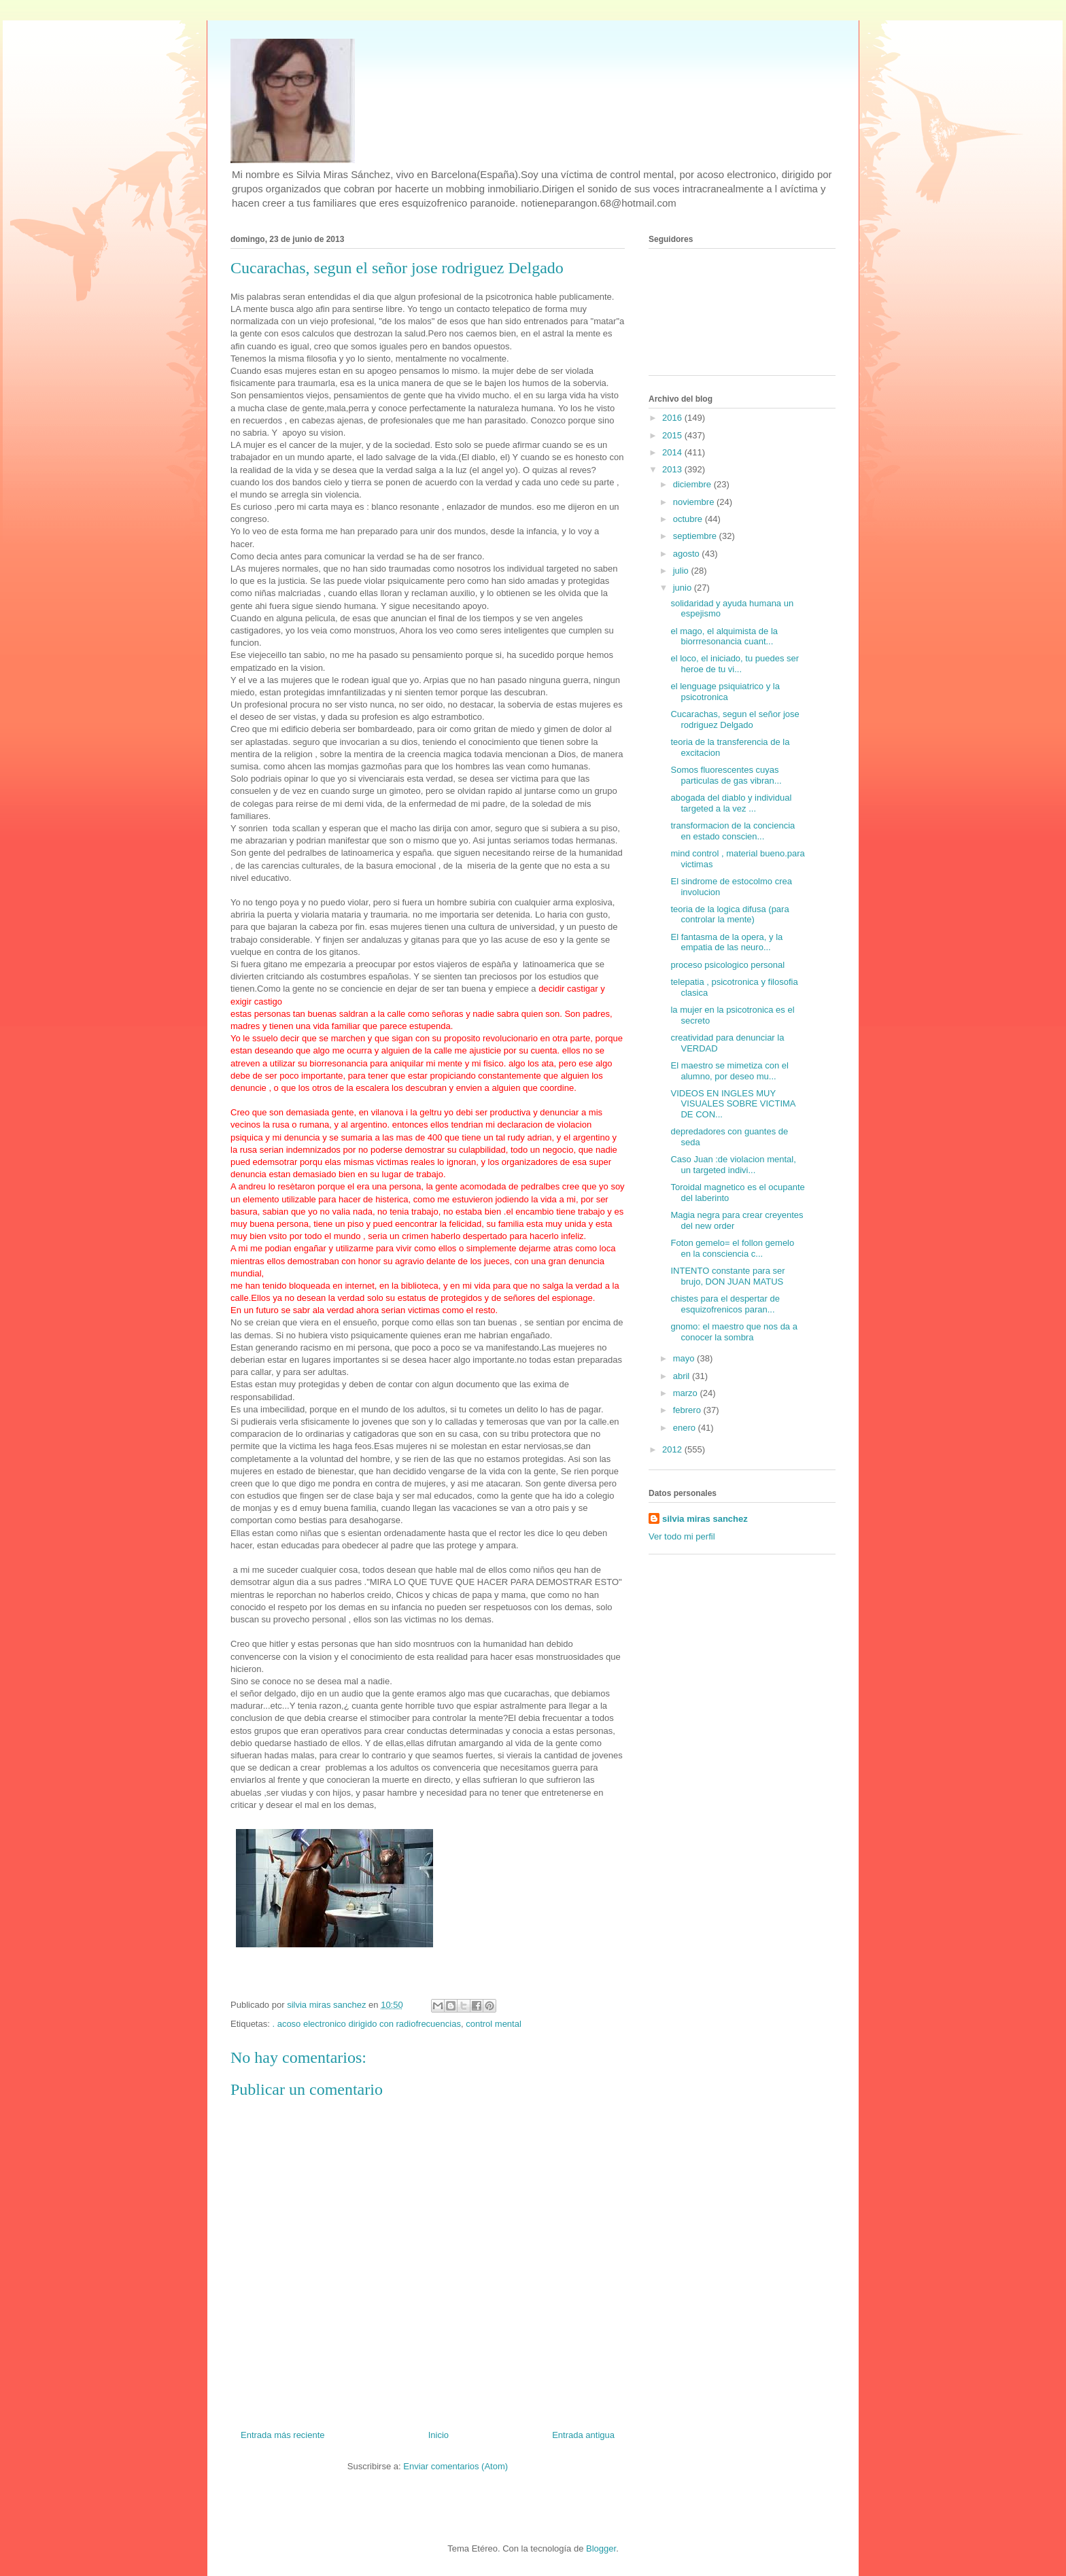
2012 (673, 1449)
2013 (673, 469)
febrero (688, 1410)
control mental (493, 2024)
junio (683, 587)
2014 (673, 452)
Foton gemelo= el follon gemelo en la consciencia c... (732, 1248)
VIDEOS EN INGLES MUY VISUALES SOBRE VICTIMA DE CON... (732, 1103)
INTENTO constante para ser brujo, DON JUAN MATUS (727, 1276)
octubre (689, 519)
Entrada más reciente (283, 2435)
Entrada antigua (583, 2435)
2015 (673, 435)
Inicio (438, 2435)
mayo (685, 1358)
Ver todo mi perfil (682, 1536)
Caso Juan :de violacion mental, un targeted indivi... (732, 1164)
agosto (687, 554)
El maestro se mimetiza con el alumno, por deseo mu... (729, 1070)
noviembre (695, 502)
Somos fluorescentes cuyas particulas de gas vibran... (725, 775)
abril (682, 1376)
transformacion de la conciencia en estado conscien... (732, 830)
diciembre (693, 484)
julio (682, 570)
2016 (673, 418)
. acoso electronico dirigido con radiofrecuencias (366, 2024)
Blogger (601, 2548)
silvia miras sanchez (705, 1519)
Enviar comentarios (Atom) (455, 2466)
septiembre (696, 536)
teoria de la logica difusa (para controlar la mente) (729, 914)
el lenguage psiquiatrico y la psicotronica (724, 691)
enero (685, 1428)
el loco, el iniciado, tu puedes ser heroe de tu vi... (734, 663)
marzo (686, 1393)
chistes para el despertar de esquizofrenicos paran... (724, 1304)
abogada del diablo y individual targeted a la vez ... (730, 803)
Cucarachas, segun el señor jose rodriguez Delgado (734, 719)
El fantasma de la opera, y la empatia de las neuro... (726, 942)
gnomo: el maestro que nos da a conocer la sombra (733, 1331)
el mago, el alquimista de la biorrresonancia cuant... (724, 636)
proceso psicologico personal (727, 965)
